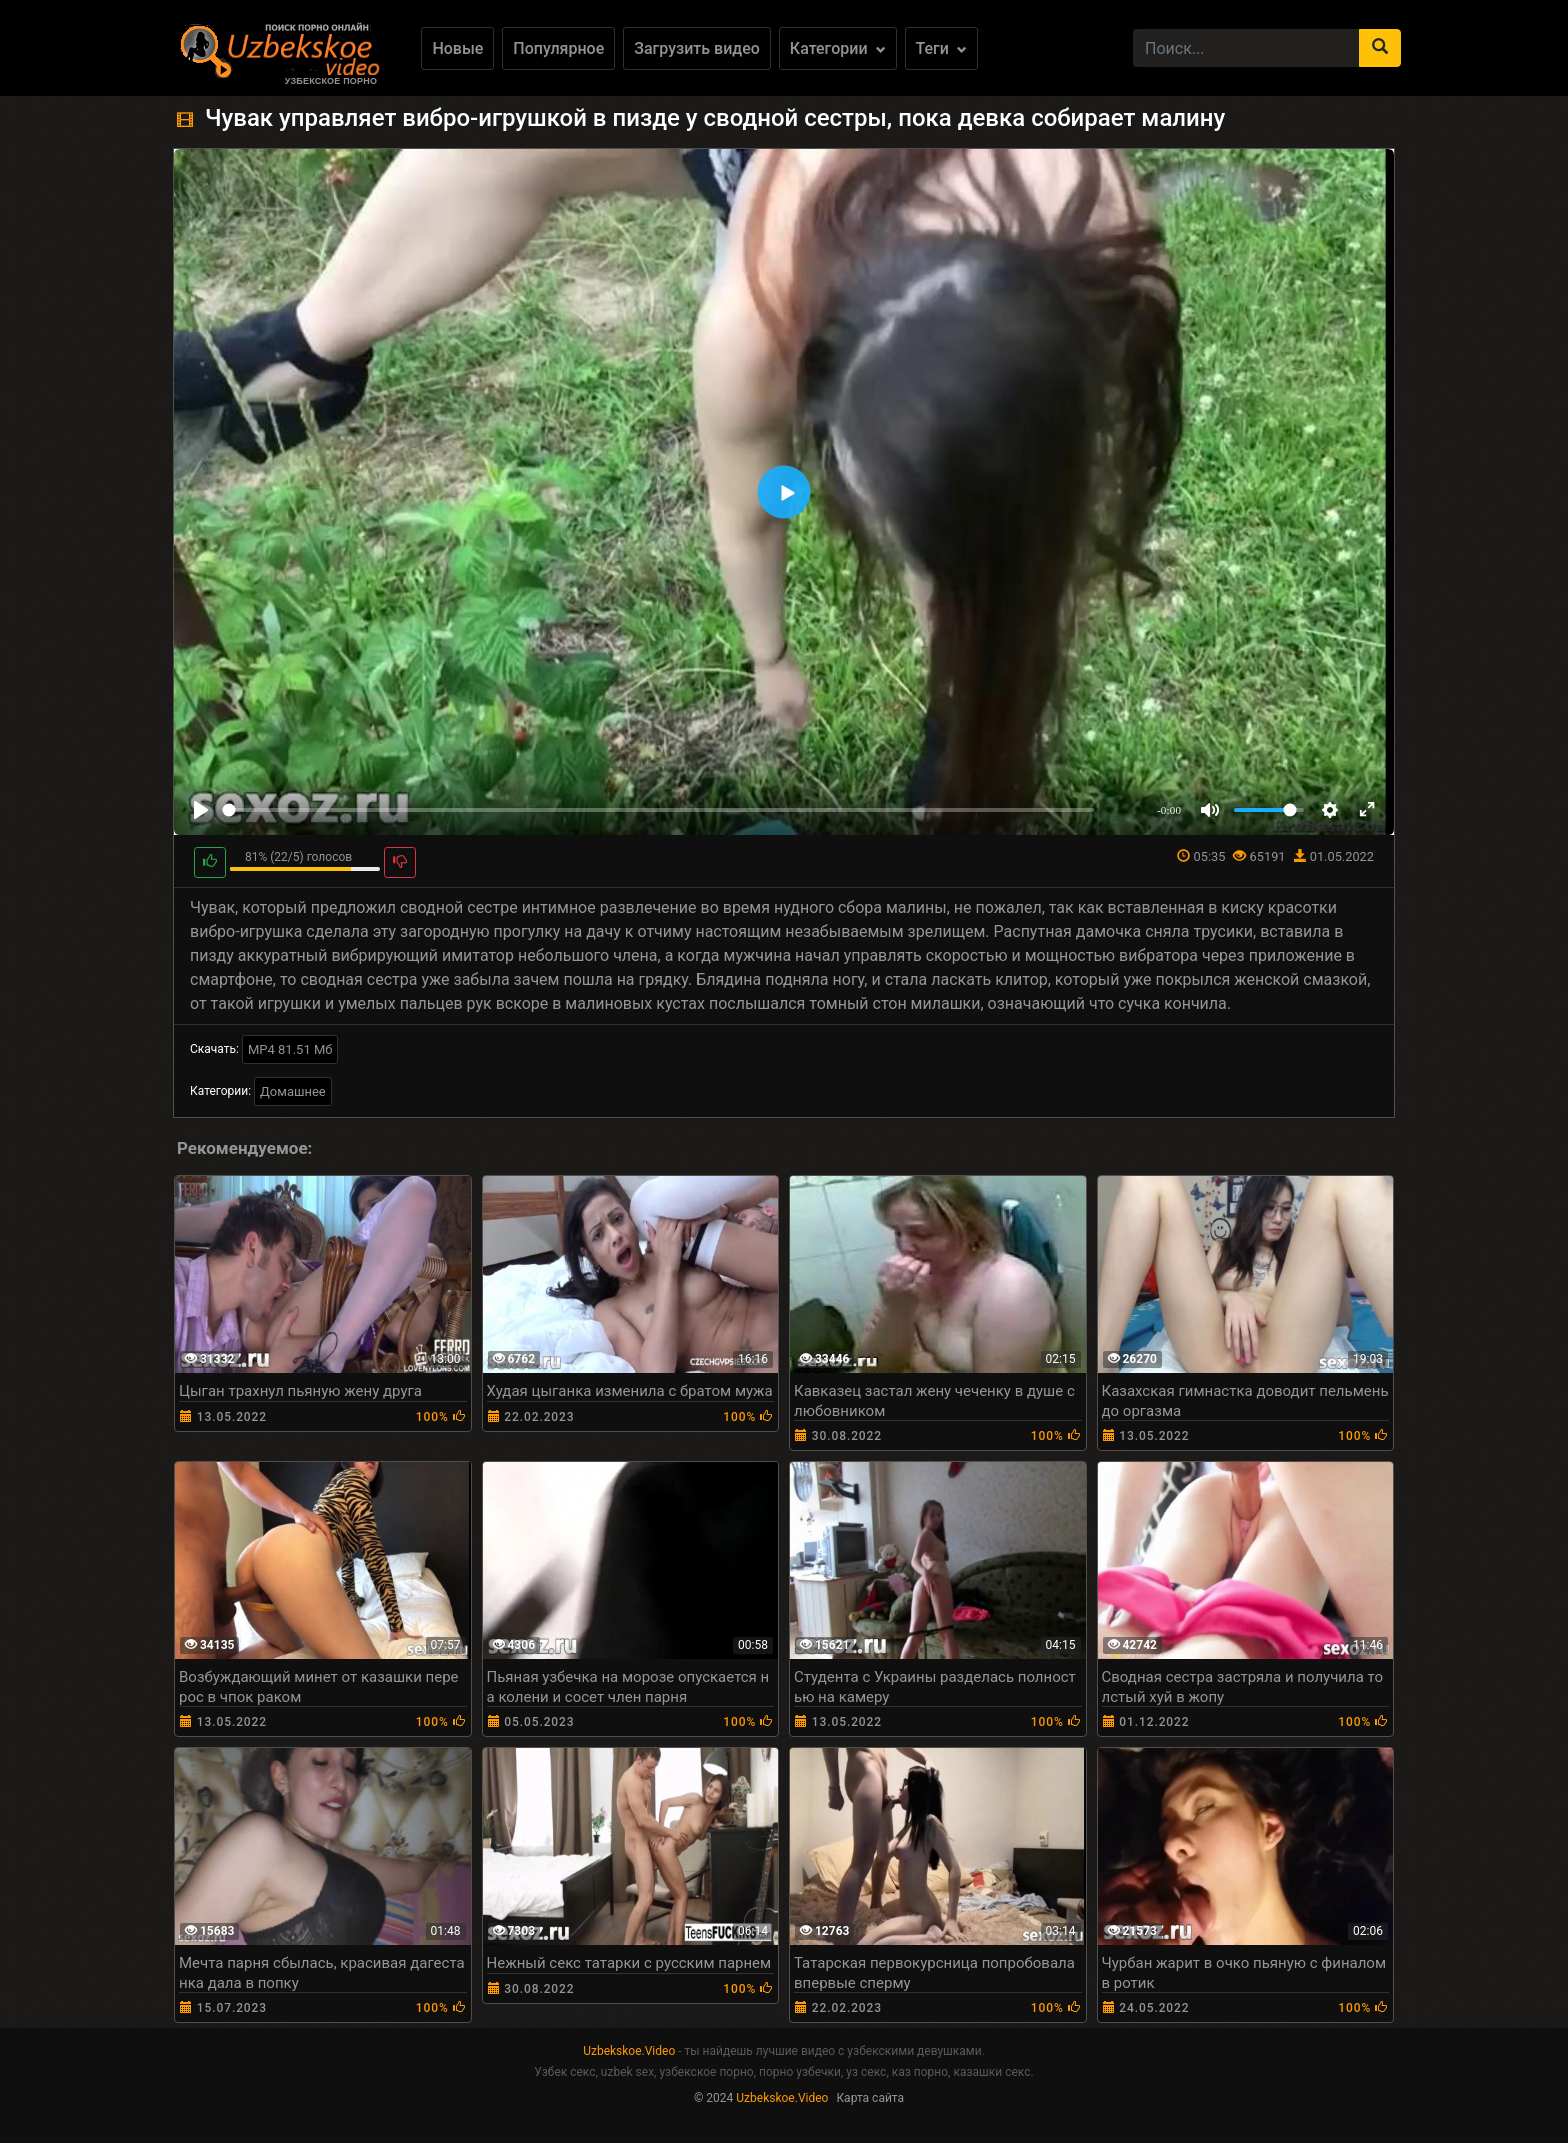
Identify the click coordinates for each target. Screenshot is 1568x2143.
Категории (838, 48)
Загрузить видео (697, 48)
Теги (941, 48)
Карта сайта (870, 2098)
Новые (457, 48)
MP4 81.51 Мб (290, 1049)
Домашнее (293, 1091)
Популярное (558, 48)
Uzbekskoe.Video (629, 2051)
